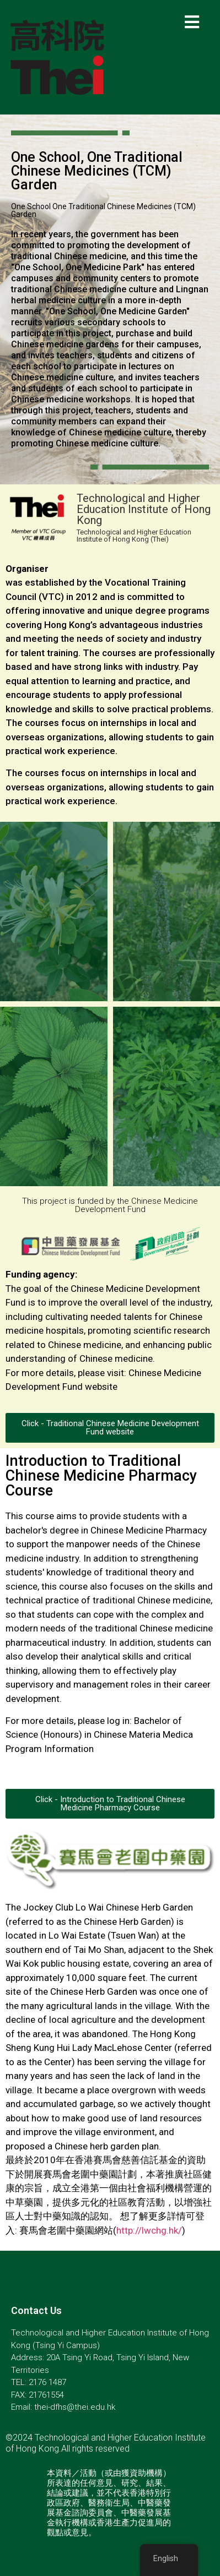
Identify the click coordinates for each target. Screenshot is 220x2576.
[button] (110, 1428)
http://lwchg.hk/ (149, 2230)
